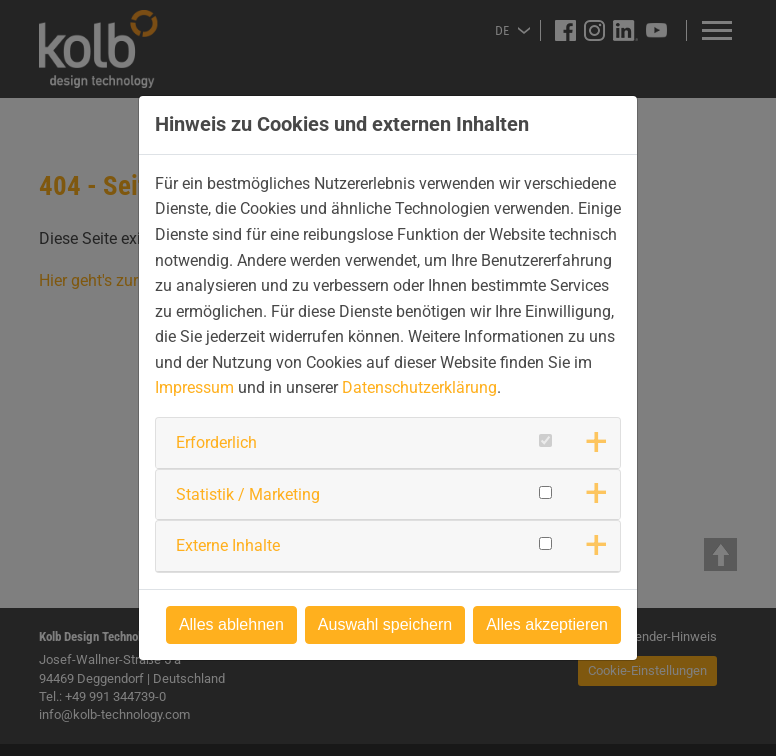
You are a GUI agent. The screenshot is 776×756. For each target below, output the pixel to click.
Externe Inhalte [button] (228, 545)
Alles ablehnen (231, 624)
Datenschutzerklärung (419, 387)
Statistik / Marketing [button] (248, 494)
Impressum (194, 387)
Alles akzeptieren (547, 624)
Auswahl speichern (385, 624)
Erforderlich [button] (216, 442)
